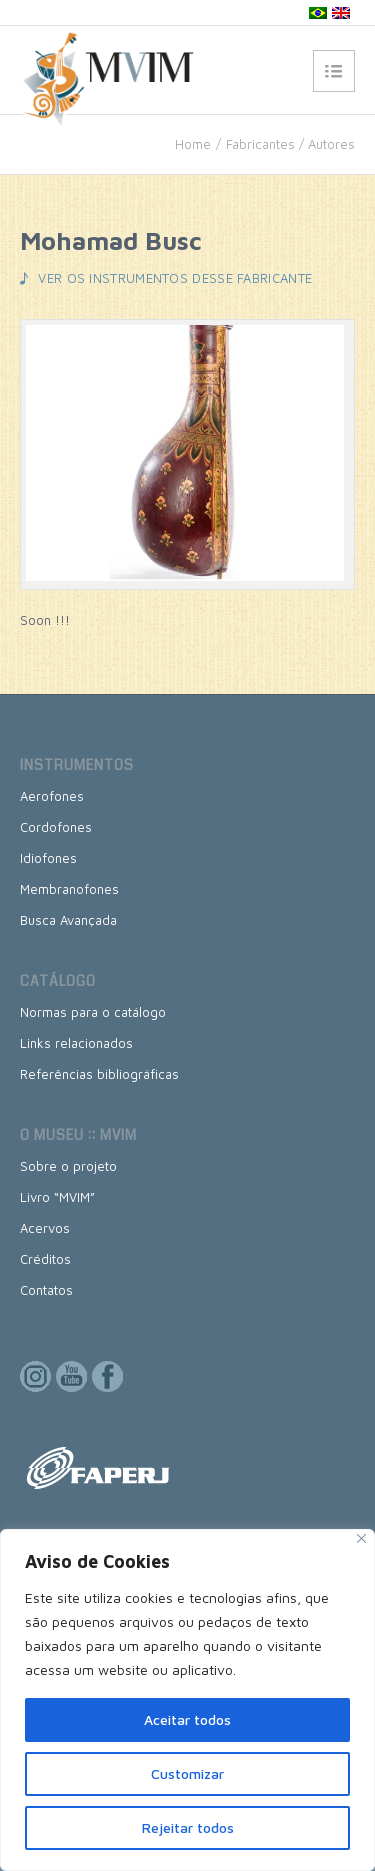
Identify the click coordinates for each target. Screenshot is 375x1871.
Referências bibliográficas (99, 1074)
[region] (187, 1700)
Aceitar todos (187, 1719)
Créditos (45, 1259)
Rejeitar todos (188, 1827)
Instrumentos (77, 765)
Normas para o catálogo (93, 1012)
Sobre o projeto (68, 1166)
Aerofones (52, 796)
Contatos (46, 1290)
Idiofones (48, 858)
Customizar (187, 1773)
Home (193, 144)
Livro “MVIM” (57, 1197)
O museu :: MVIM (78, 1135)
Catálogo (58, 981)
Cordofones (56, 827)
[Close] (361, 1538)
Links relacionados (76, 1043)
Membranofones (69, 889)
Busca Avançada (68, 920)
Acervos (45, 1228)
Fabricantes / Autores (290, 144)
